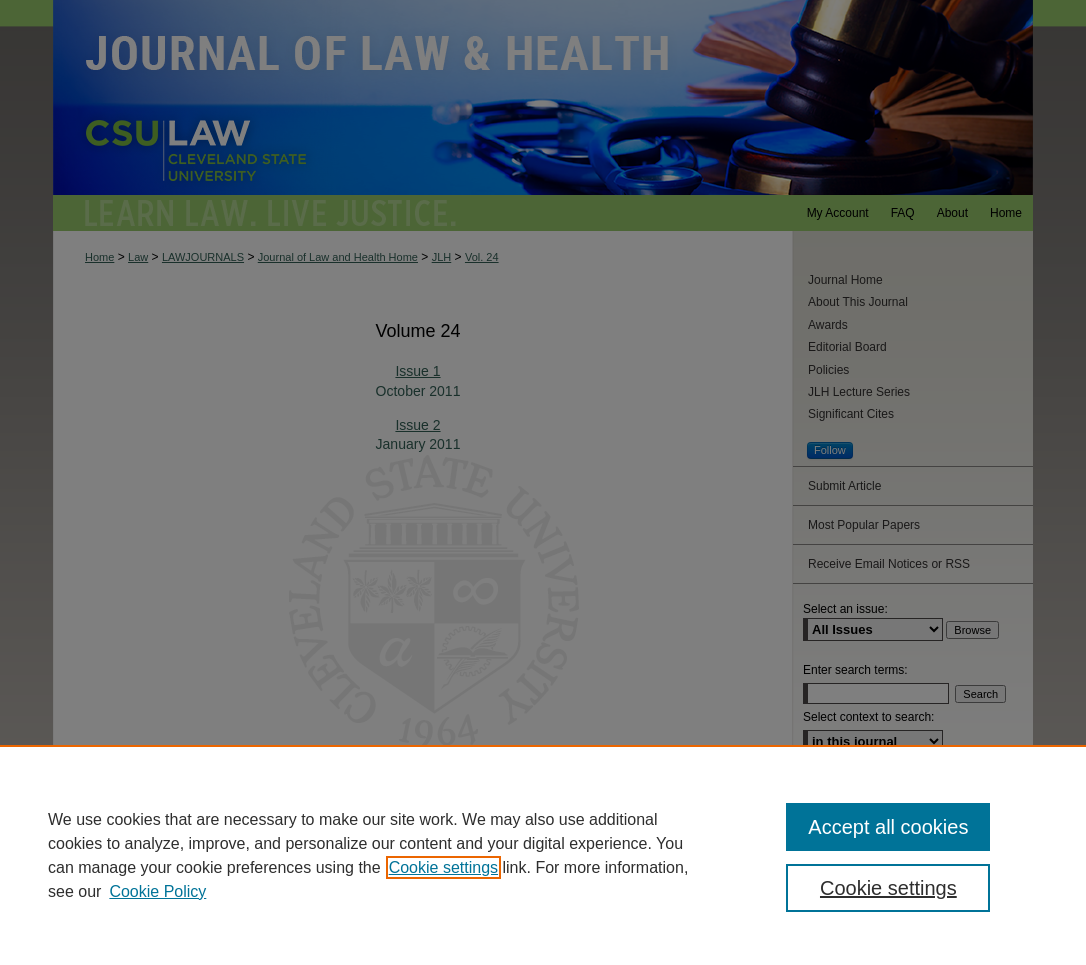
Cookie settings (443, 867)
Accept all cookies (888, 827)
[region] (543, 855)
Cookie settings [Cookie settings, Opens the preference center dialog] (888, 888)
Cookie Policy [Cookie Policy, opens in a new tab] (157, 891)
